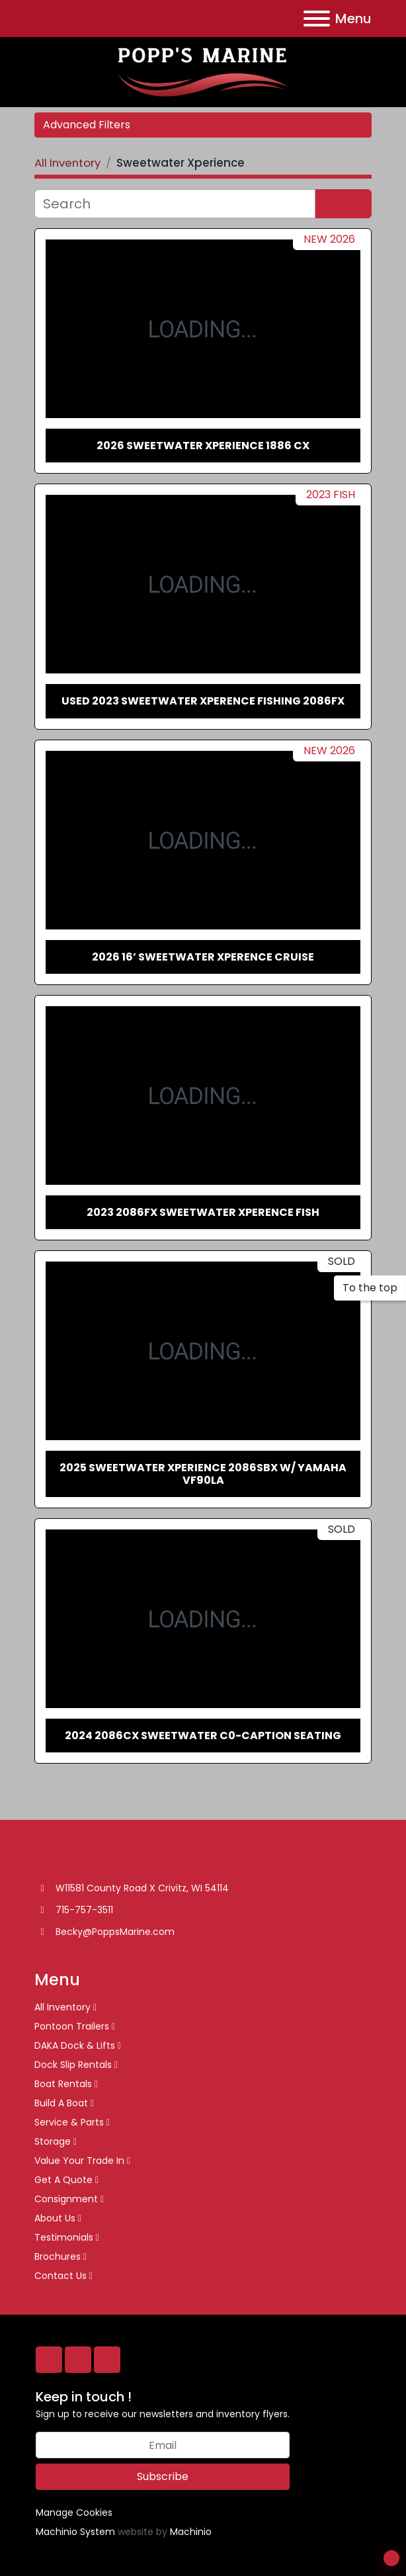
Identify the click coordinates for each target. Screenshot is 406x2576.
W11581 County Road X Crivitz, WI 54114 (142, 1888)
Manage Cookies (74, 2512)
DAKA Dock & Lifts (74, 2045)
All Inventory (62, 2007)
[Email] (163, 2445)
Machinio (191, 2531)
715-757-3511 (84, 1909)
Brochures (57, 2256)
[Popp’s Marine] (71, 1858)
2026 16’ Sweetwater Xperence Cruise (203, 957)
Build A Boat (61, 2103)
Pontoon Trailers (71, 2026)
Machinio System (75, 2531)
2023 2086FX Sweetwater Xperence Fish (203, 1212)
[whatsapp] (78, 2359)
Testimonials (63, 2237)
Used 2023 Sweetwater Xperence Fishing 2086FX (203, 700)
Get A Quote (63, 2179)
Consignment (66, 2199)
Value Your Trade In (79, 2160)
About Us (54, 2218)
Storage (52, 2141)
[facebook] (49, 2359)
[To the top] (370, 1288)
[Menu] (317, 18)
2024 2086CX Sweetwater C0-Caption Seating (203, 1735)
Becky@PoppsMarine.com (115, 1931)
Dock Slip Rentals (73, 2064)
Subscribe (162, 2476)
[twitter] (107, 2359)
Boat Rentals (63, 2083)
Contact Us (60, 2275)
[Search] (174, 203)
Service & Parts (69, 2122)
